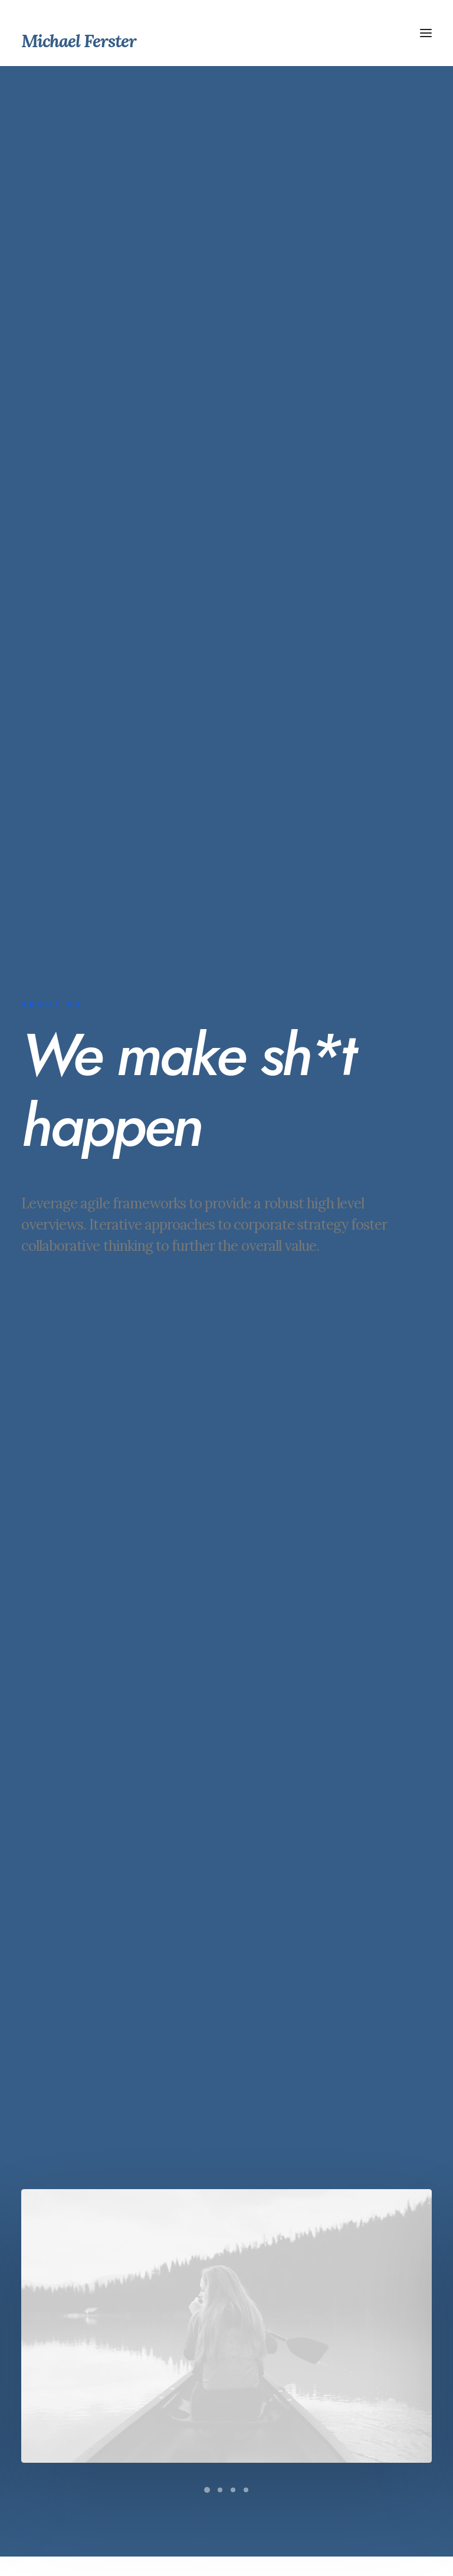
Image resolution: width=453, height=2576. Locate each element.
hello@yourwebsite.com (219, 2484)
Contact (201, 2405)
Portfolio (203, 2384)
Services (204, 2362)
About (198, 2341)
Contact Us (226, 2170)
